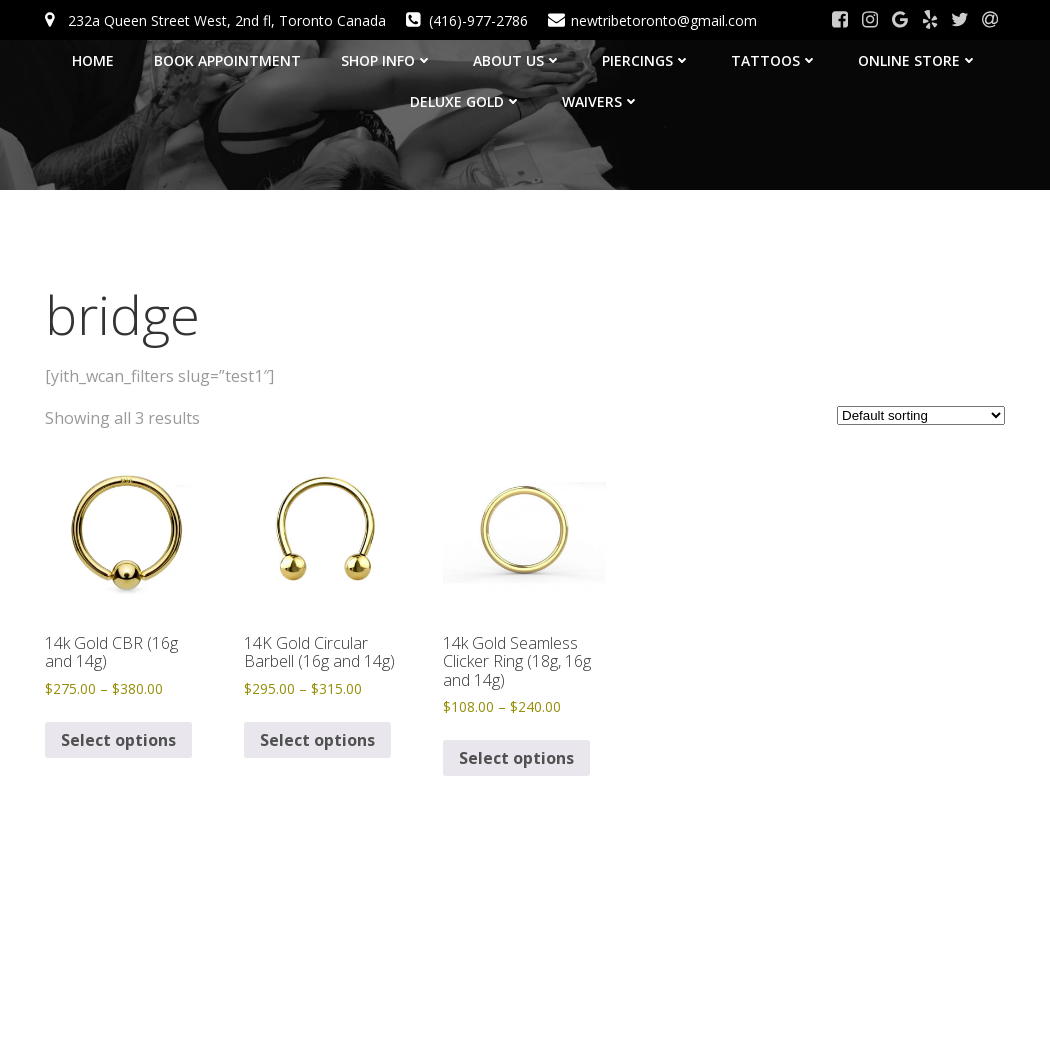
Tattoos (774, 60)
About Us (517, 60)
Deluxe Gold (466, 101)
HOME (93, 60)
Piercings (646, 60)
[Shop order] (921, 415)
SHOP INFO (387, 60)
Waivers (601, 101)
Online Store (918, 60)
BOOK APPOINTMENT (227, 60)
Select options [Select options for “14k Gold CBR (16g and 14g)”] (118, 740)
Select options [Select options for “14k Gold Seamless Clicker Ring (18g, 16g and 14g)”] (516, 758)
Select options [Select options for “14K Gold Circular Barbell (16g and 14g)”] (317, 740)
